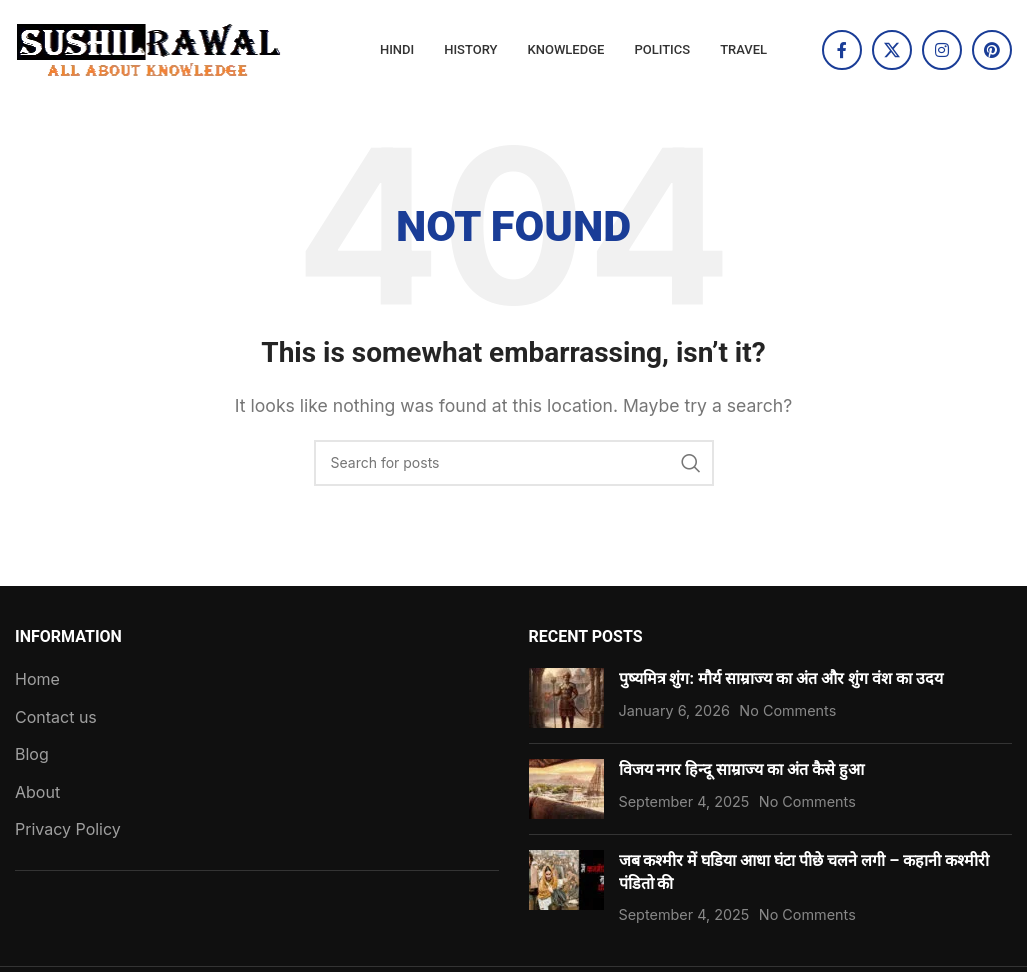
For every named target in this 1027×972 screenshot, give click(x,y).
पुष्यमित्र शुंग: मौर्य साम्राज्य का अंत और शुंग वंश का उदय (781, 678)
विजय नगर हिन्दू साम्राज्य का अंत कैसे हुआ (742, 769)
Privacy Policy (68, 829)
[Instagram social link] (942, 50)
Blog (32, 754)
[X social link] (892, 50)
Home (37, 679)
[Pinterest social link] (992, 50)
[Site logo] (150, 48)
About (37, 792)
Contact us (56, 717)
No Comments (787, 710)
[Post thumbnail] (566, 698)
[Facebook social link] (842, 50)
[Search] (514, 463)
